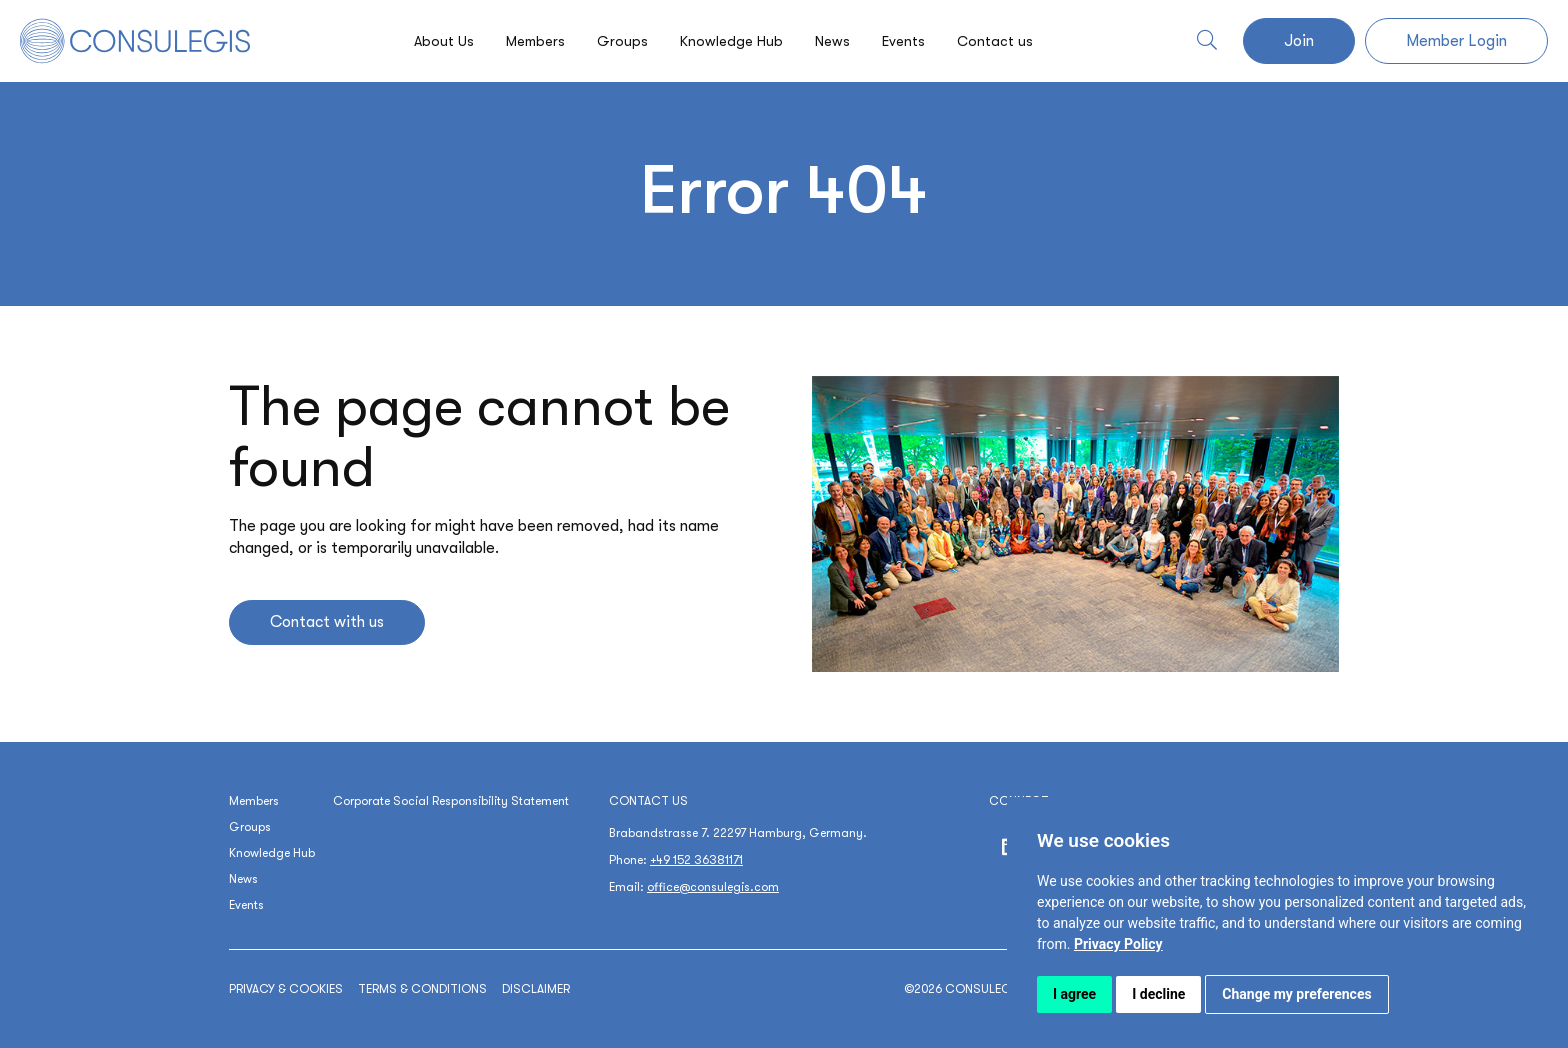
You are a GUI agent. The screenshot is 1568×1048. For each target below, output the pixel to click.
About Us (431, 41)
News (837, 41)
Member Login (1456, 41)
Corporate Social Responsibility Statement (451, 801)
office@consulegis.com (713, 887)
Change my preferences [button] (1296, 994)
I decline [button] (1158, 994)
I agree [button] (1074, 994)
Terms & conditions (422, 989)
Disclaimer (536, 989)
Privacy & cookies (286, 989)
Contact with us (327, 622)
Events (913, 41)
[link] (1118, 944)
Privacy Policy (1118, 944)
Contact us (1008, 41)
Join (1299, 41)
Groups (618, 41)
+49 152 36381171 (696, 860)
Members (527, 41)
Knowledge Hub (731, 41)
